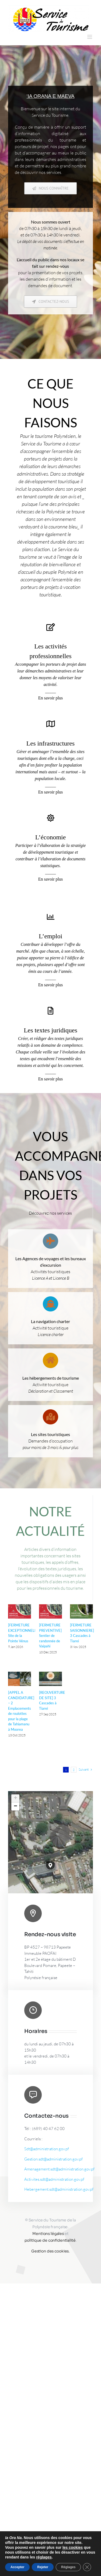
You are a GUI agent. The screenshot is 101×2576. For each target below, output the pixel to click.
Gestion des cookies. (50, 2251)
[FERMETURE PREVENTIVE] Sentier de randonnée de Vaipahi (50, 1635)
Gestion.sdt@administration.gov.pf (53, 2159)
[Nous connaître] (50, 188)
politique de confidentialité (50, 2240)
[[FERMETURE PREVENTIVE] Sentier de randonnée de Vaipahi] (50, 1611)
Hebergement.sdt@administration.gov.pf (58, 2189)
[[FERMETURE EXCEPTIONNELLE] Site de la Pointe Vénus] (19, 1611)
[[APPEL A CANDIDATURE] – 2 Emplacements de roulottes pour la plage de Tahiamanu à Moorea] (19, 1679)
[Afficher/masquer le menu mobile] (90, 37)
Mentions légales (48, 2233)
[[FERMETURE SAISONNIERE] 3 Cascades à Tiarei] (81, 1611)
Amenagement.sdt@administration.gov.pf (59, 2169)
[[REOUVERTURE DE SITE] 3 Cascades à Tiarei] (50, 1679)
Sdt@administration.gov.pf (46, 2148)
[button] (50, 1865)
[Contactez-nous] (50, 302)
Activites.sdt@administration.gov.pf (54, 2179)
